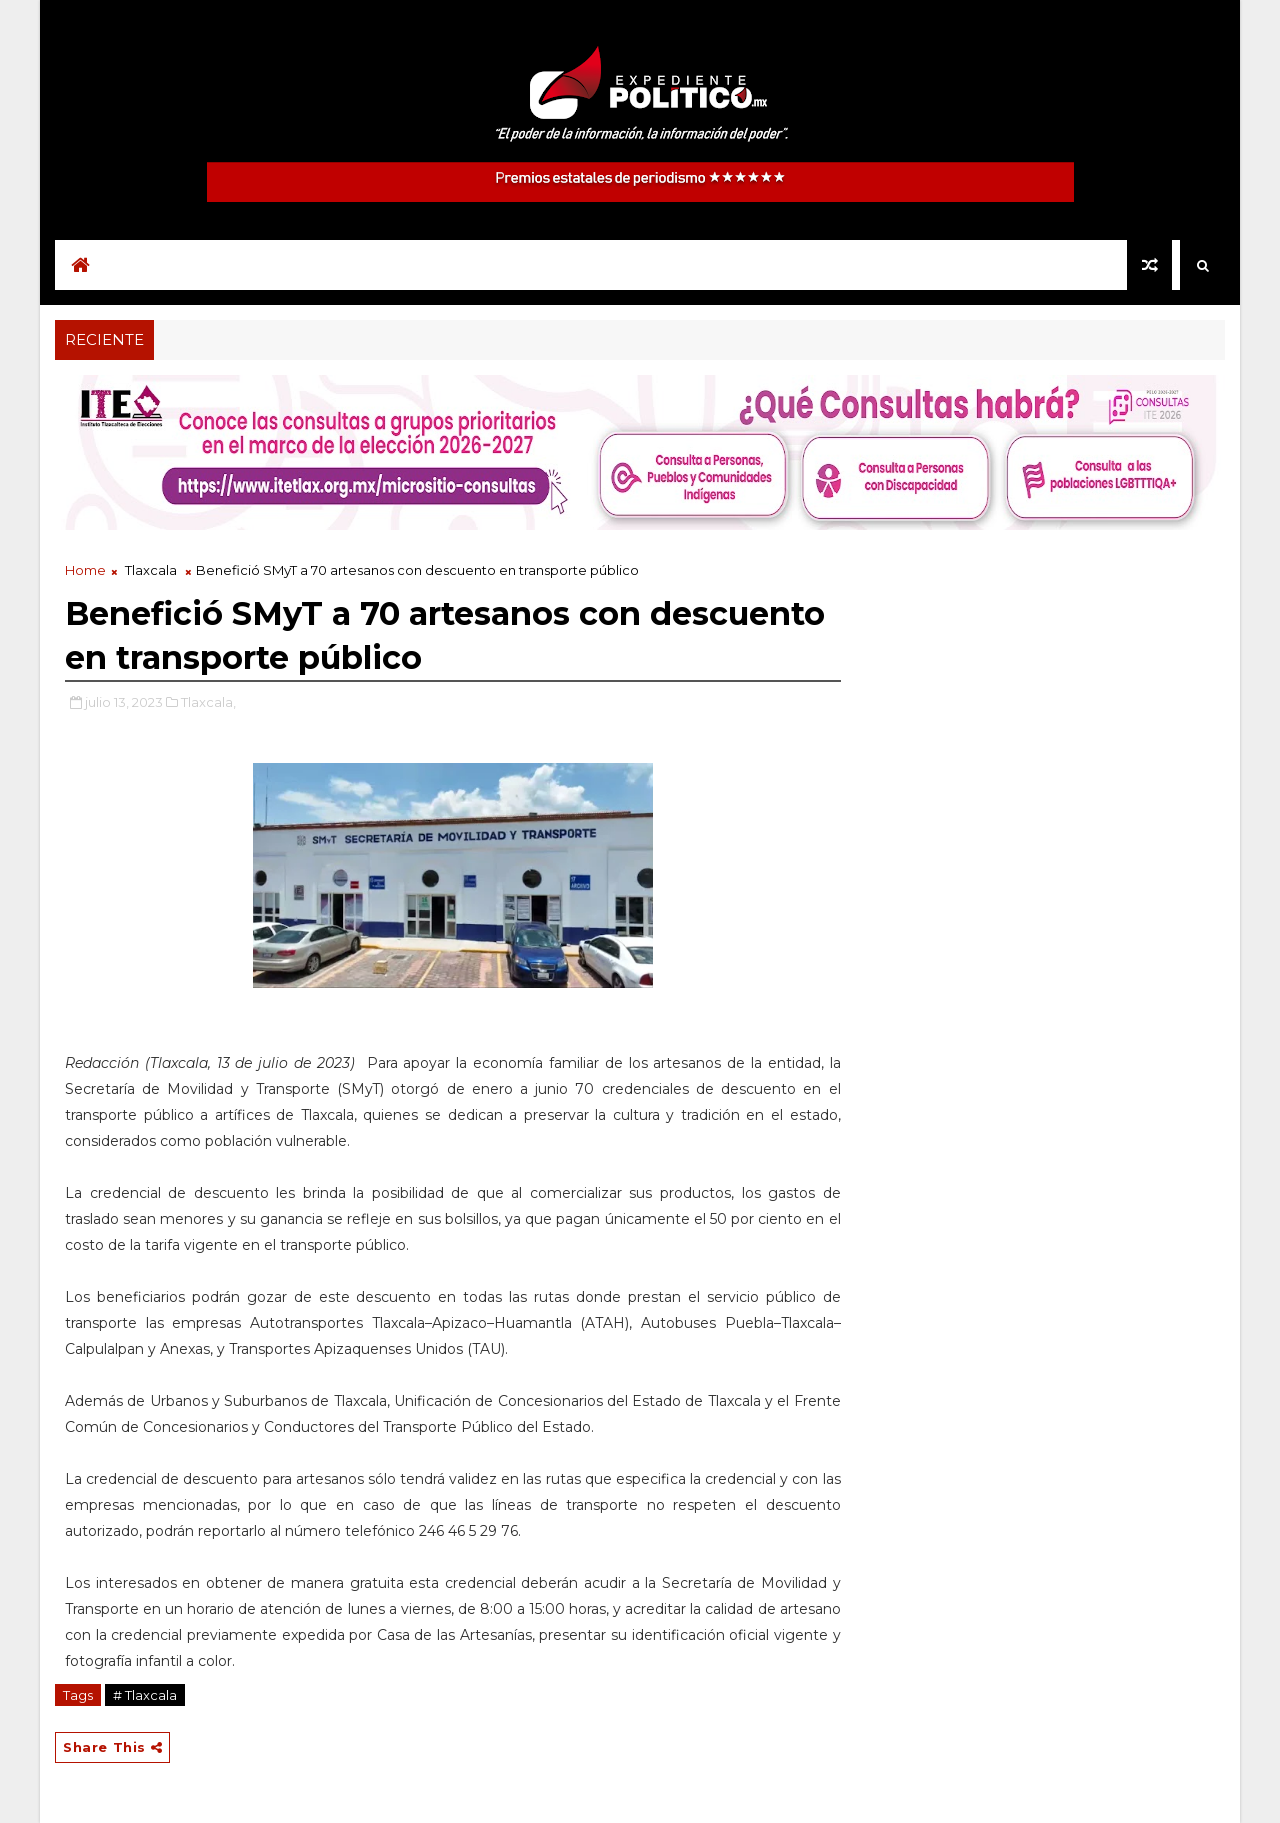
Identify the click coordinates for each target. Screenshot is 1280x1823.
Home (85, 570)
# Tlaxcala (145, 1695)
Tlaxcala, (208, 702)
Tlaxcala (151, 570)
